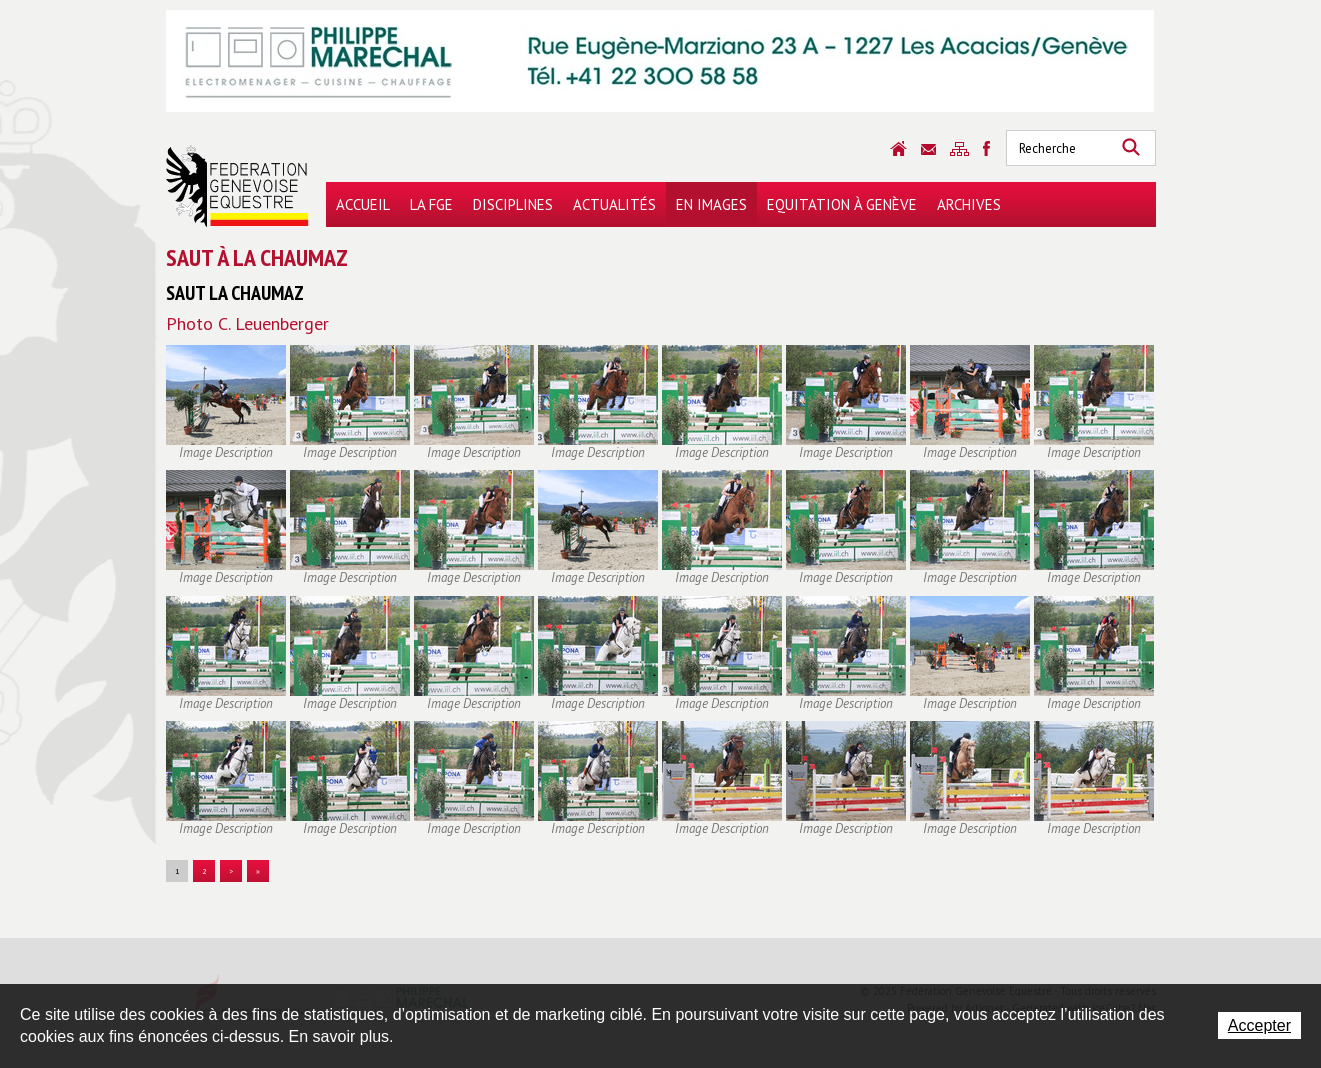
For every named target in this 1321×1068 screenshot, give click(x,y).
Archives (969, 204)
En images (711, 204)
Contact (928, 149)
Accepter (1259, 1025)
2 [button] (204, 871)
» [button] (258, 871)
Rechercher (1131, 148)
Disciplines (513, 204)
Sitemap (959, 149)
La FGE (431, 204)
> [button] (231, 871)
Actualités (614, 204)
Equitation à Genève (842, 204)
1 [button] (177, 871)
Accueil (363, 204)
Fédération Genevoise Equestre (237, 186)
